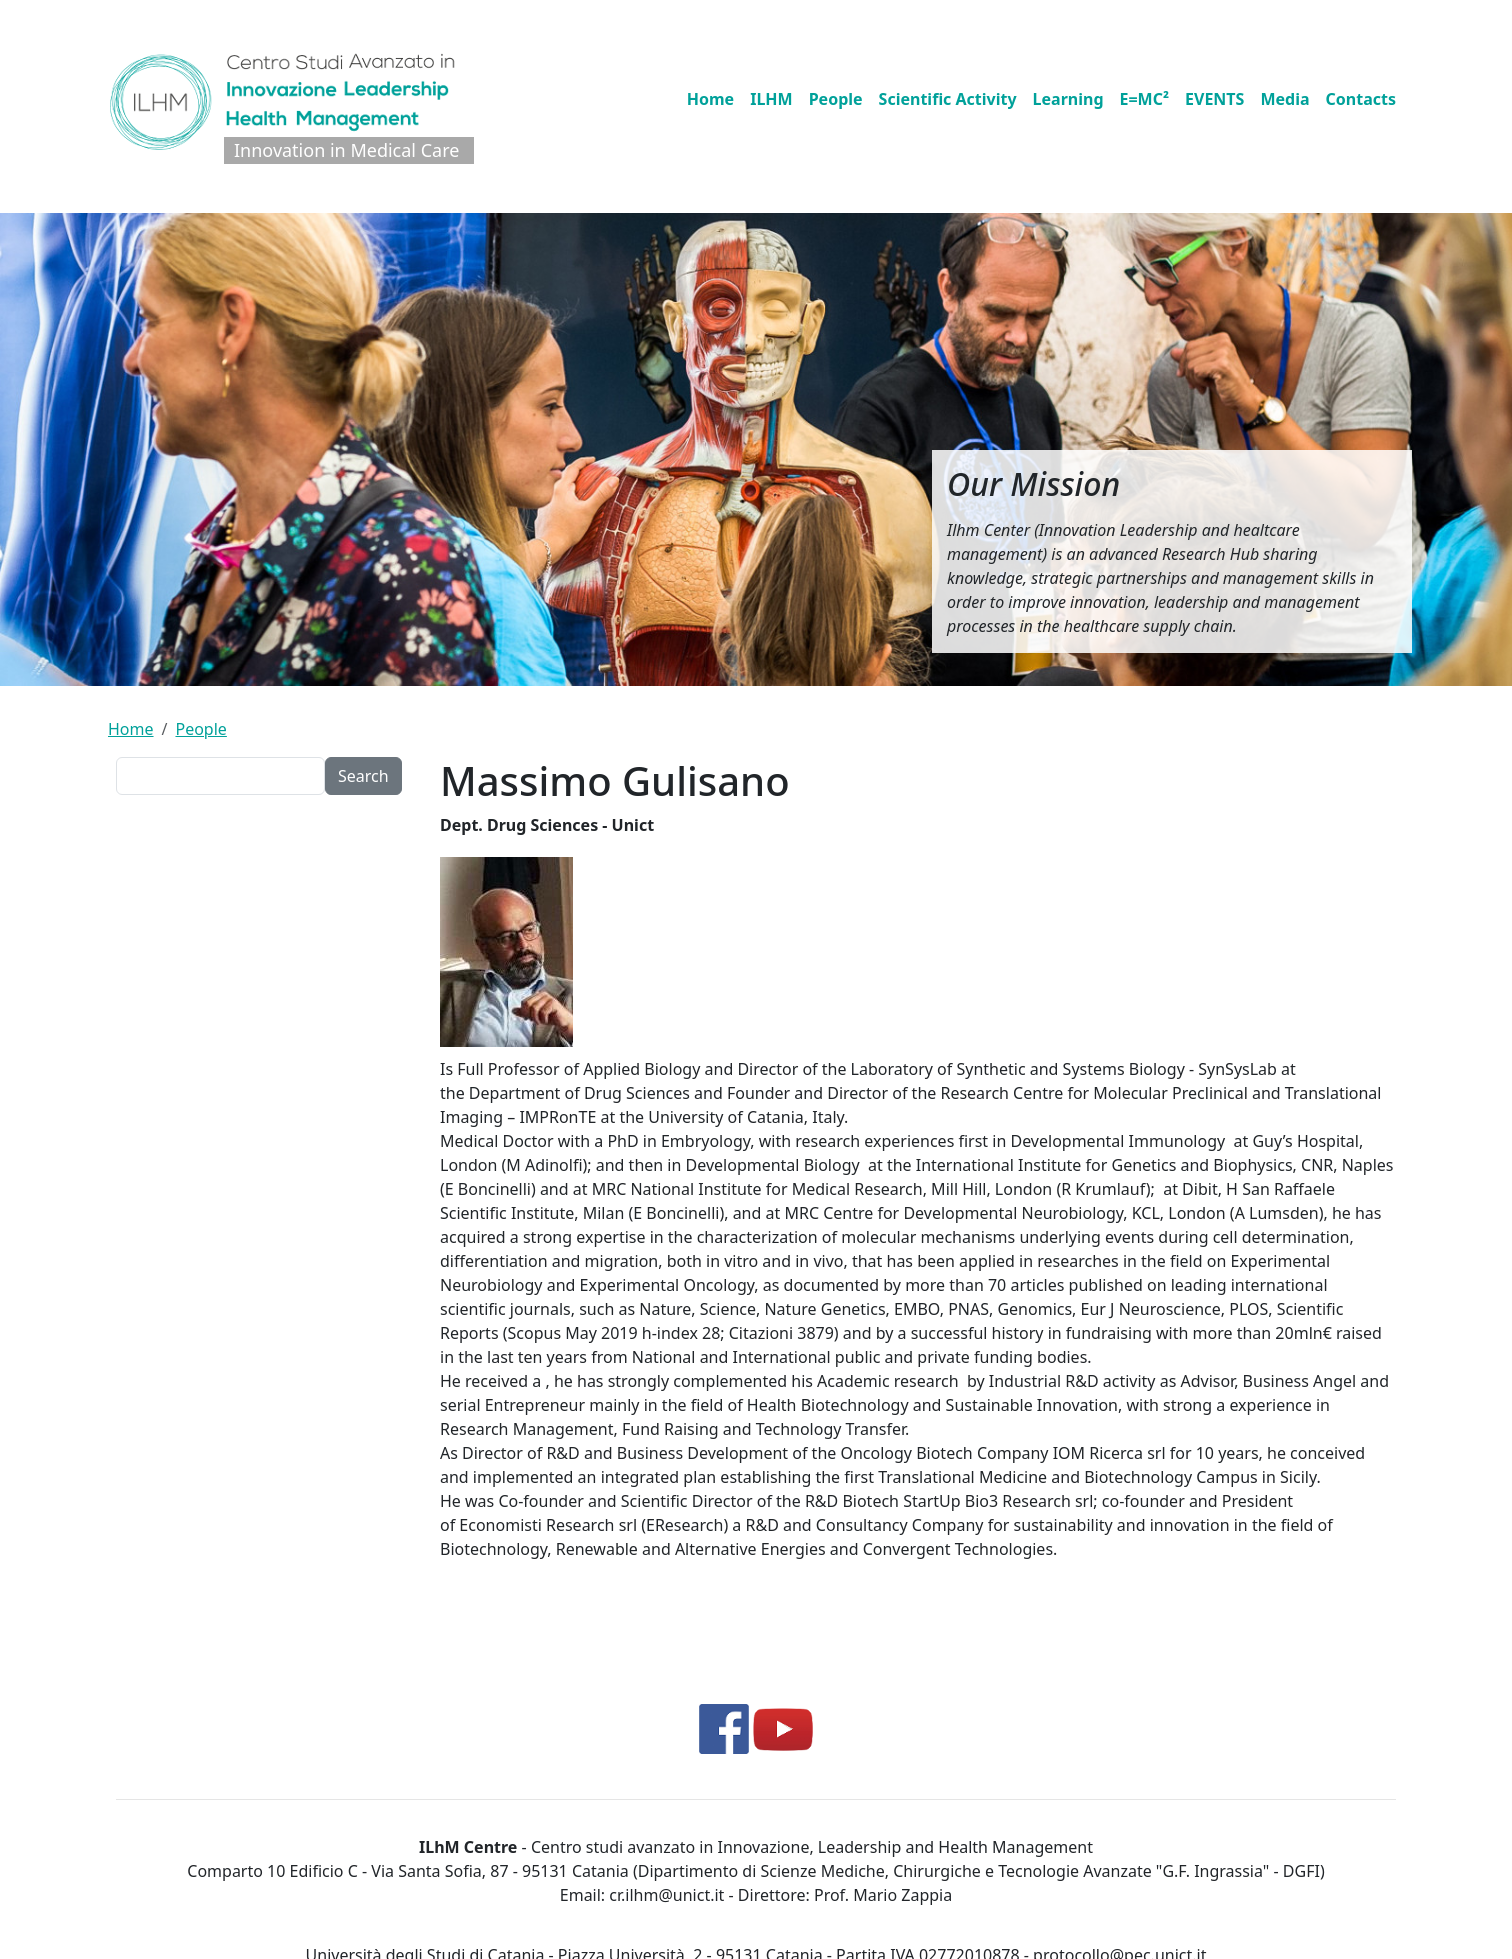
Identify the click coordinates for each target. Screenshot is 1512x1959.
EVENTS (1214, 99)
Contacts (1361, 99)
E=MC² (1145, 99)
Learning (1068, 99)
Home (710, 99)
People (836, 99)
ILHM (771, 99)
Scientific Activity (948, 99)
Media (1284, 99)
